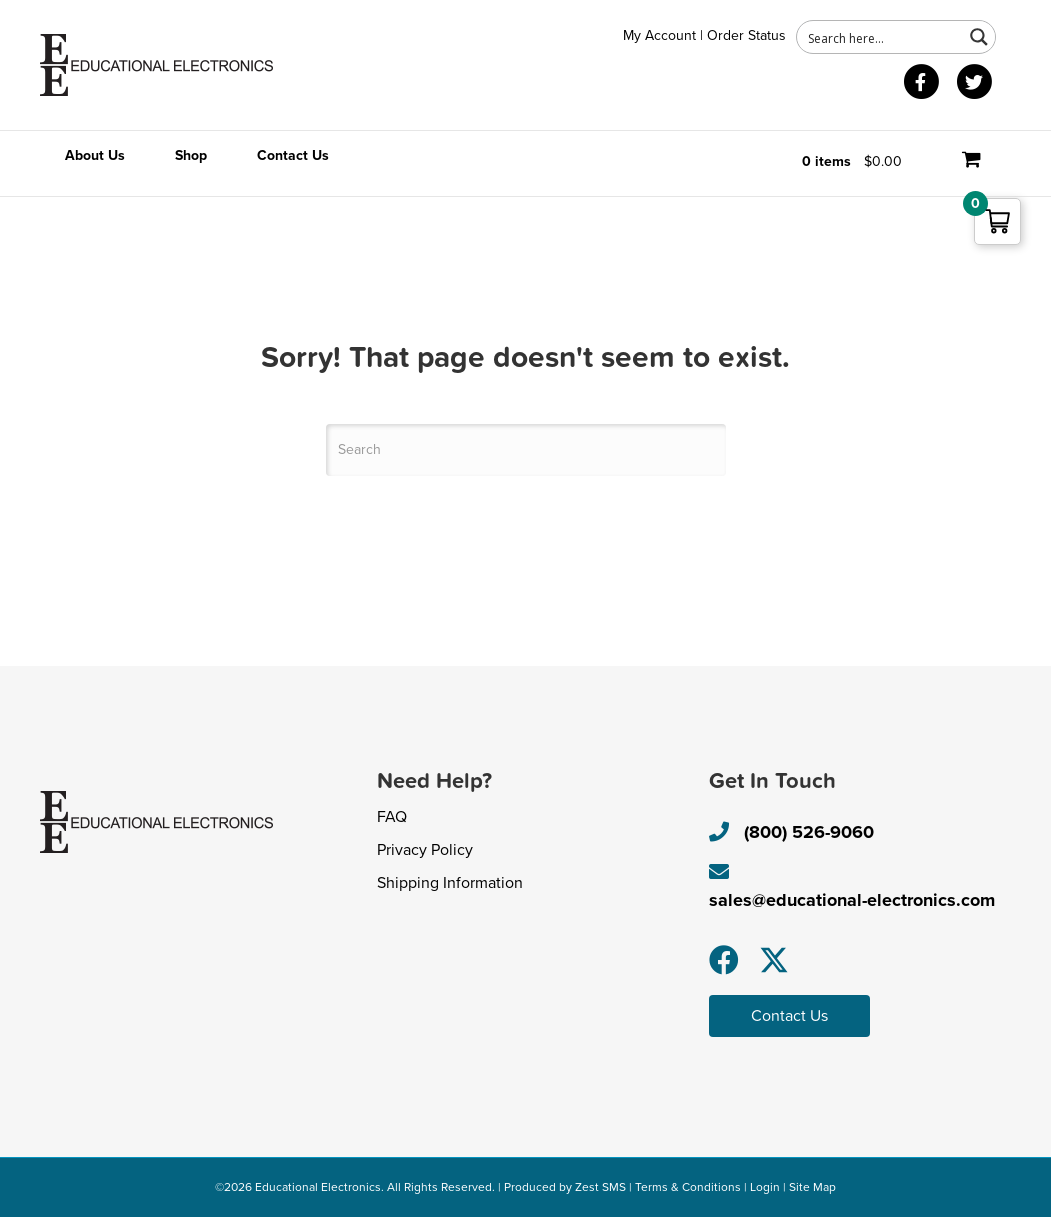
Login (765, 1187)
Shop (191, 155)
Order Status (746, 35)
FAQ (392, 817)
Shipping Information (450, 883)
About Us (95, 155)
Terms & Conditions (688, 1187)
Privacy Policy (425, 850)
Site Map (812, 1187)
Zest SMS (600, 1187)
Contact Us (293, 155)
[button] (724, 960)
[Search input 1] (881, 37)
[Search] (526, 450)
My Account (659, 35)
